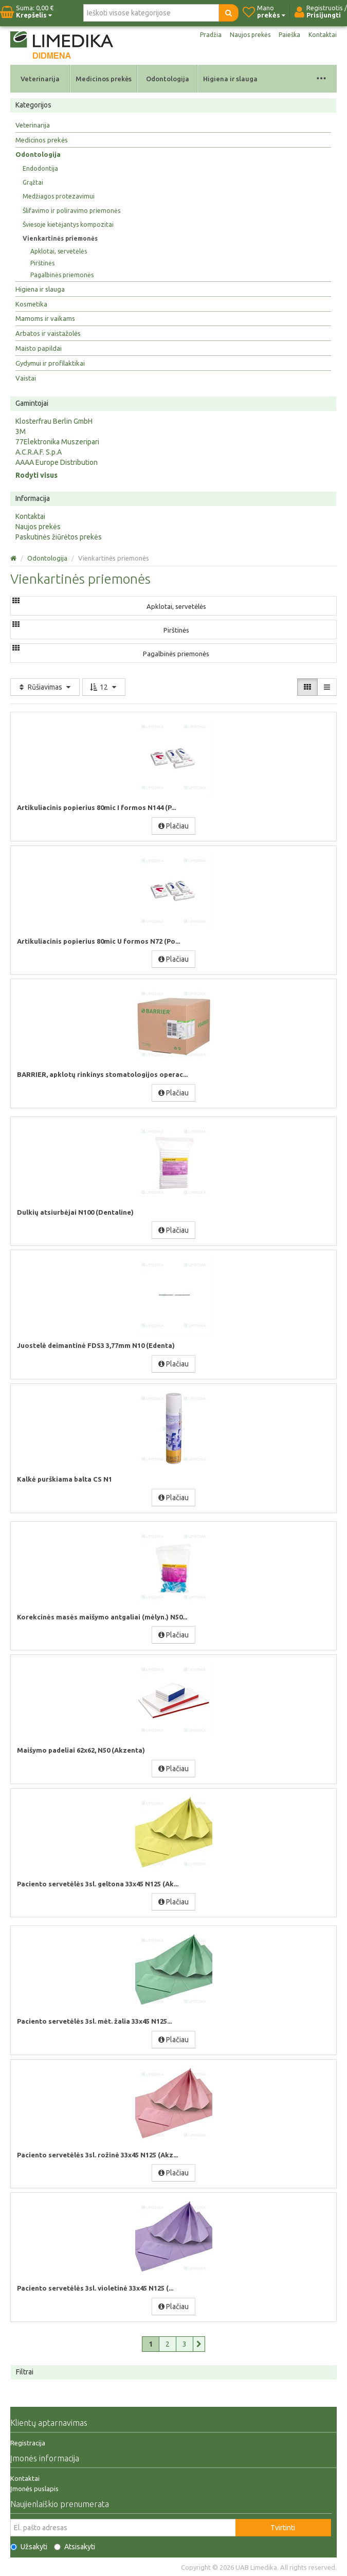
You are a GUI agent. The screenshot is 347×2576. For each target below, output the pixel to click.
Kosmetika (31, 304)
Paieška (289, 34)
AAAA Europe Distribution (56, 462)
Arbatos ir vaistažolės (48, 333)
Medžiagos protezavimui (59, 196)
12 (104, 687)
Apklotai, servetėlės (58, 251)
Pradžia (211, 34)
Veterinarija (40, 78)
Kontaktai (322, 34)
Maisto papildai (38, 348)
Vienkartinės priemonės (60, 238)
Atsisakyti (74, 2547)
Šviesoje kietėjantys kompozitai (68, 224)
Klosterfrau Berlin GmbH (54, 421)
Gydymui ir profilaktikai (50, 363)
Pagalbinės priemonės (62, 275)
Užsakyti (28, 2547)
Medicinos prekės (104, 78)
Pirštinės (42, 263)
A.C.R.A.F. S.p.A (38, 452)
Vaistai (25, 378)
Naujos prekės (250, 34)
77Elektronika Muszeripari (57, 442)
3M (20, 431)
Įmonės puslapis (34, 2488)
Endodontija (40, 168)
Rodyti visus (36, 475)
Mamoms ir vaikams (45, 318)
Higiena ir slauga (230, 78)
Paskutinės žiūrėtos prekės (58, 537)
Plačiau (173, 826)
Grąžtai (33, 182)
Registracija (27, 2442)
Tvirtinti (282, 2528)
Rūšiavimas (45, 687)
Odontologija (167, 78)
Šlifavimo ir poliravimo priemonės (71, 210)
